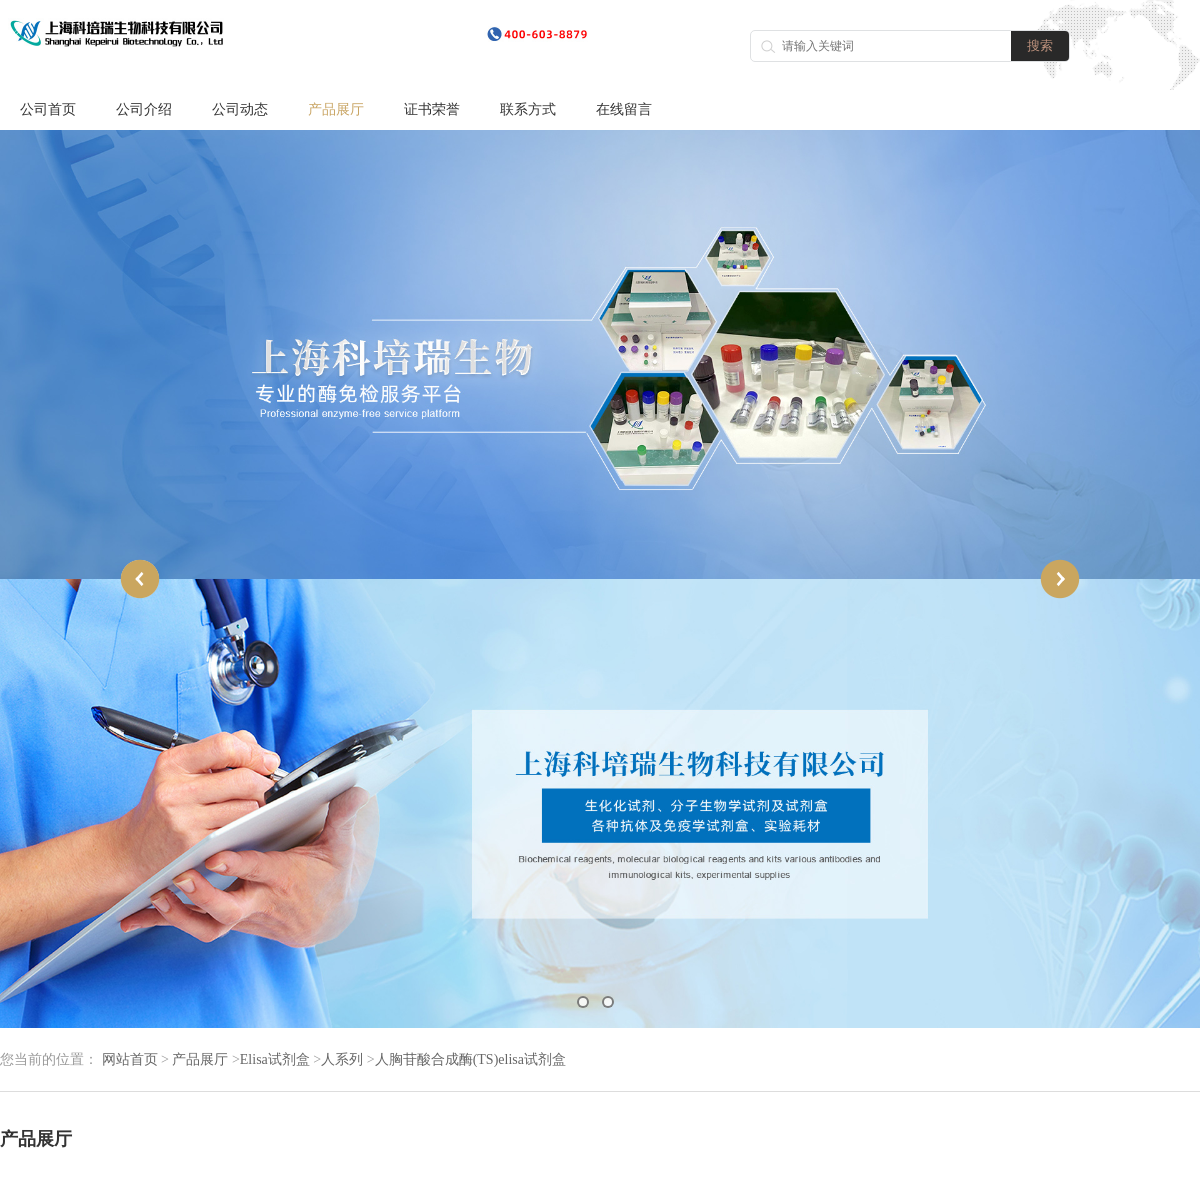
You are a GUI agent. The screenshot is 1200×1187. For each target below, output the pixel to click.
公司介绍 (144, 109)
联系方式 (528, 109)
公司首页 (48, 109)
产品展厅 (336, 109)
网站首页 (130, 1059)
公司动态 (240, 109)
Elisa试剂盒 (275, 1059)
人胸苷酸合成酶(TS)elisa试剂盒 (470, 1059)
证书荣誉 (432, 109)
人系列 (342, 1059)
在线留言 (624, 109)
